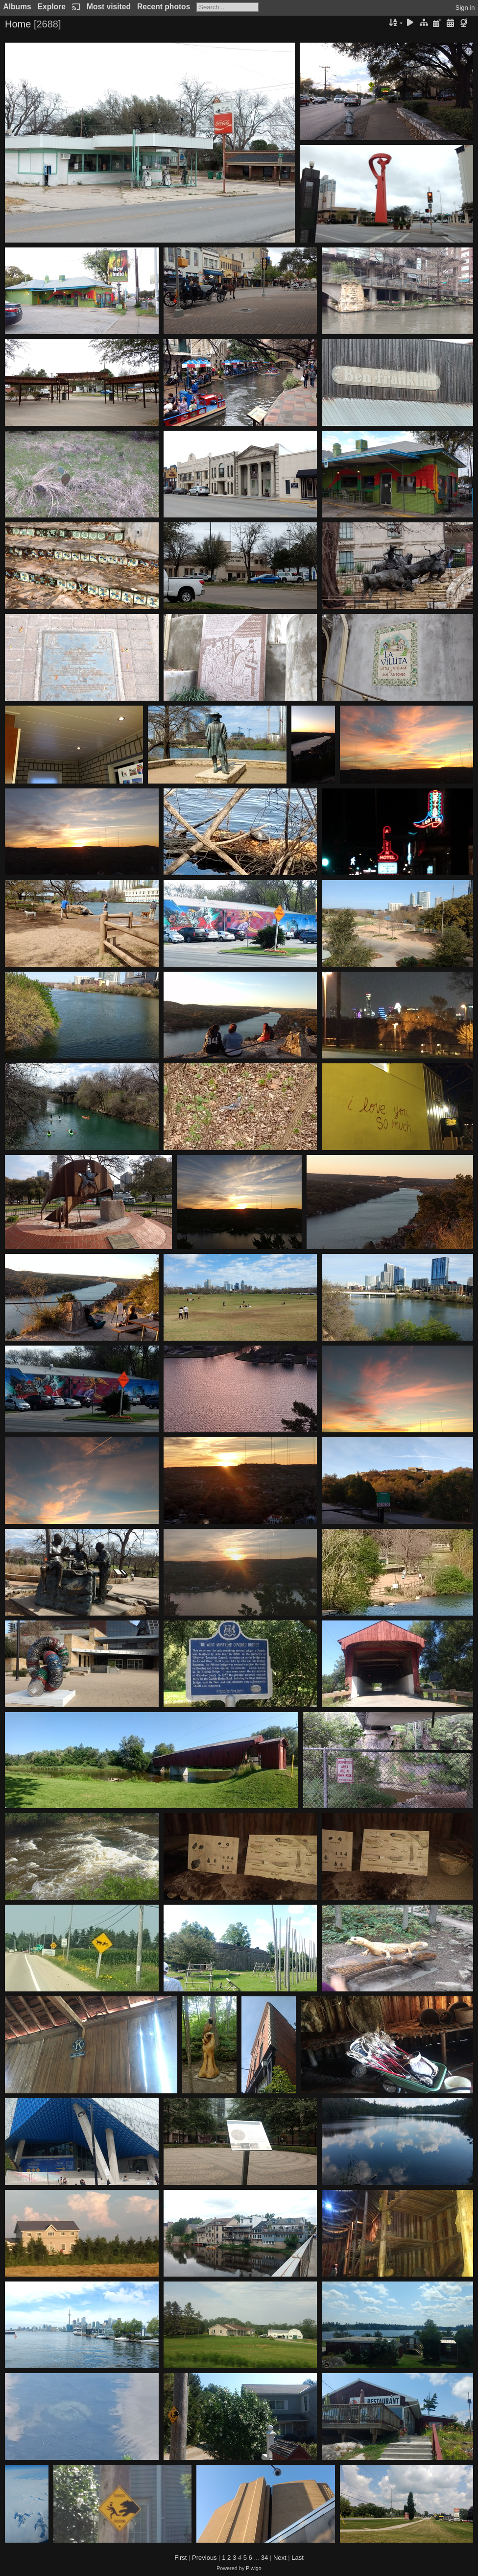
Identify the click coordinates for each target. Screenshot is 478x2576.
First (180, 2557)
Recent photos (163, 6)
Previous (204, 2557)
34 (264, 2557)
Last (297, 2557)
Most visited (109, 6)
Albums (17, 6)
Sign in (465, 7)
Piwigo (254, 2568)
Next (280, 2557)
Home (18, 24)
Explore (52, 6)
